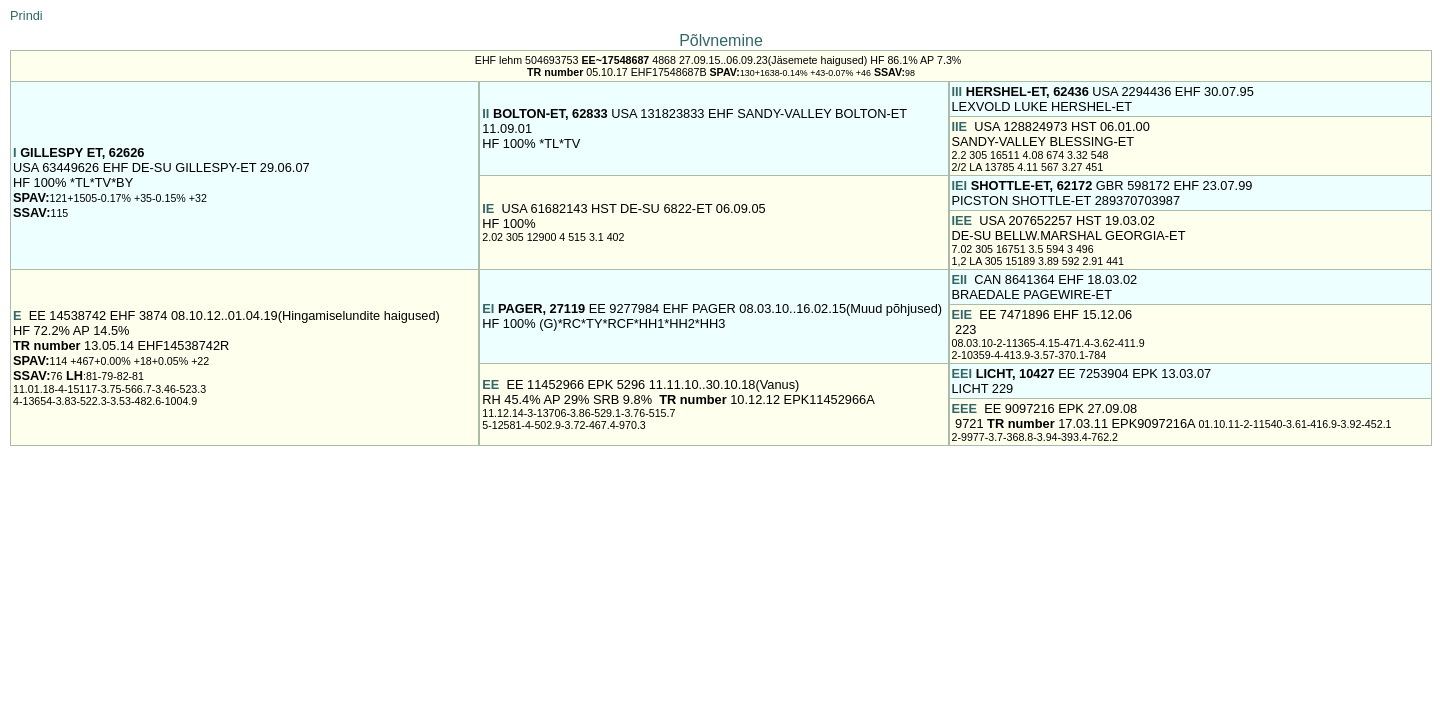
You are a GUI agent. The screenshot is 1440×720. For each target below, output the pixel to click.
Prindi (26, 15)
